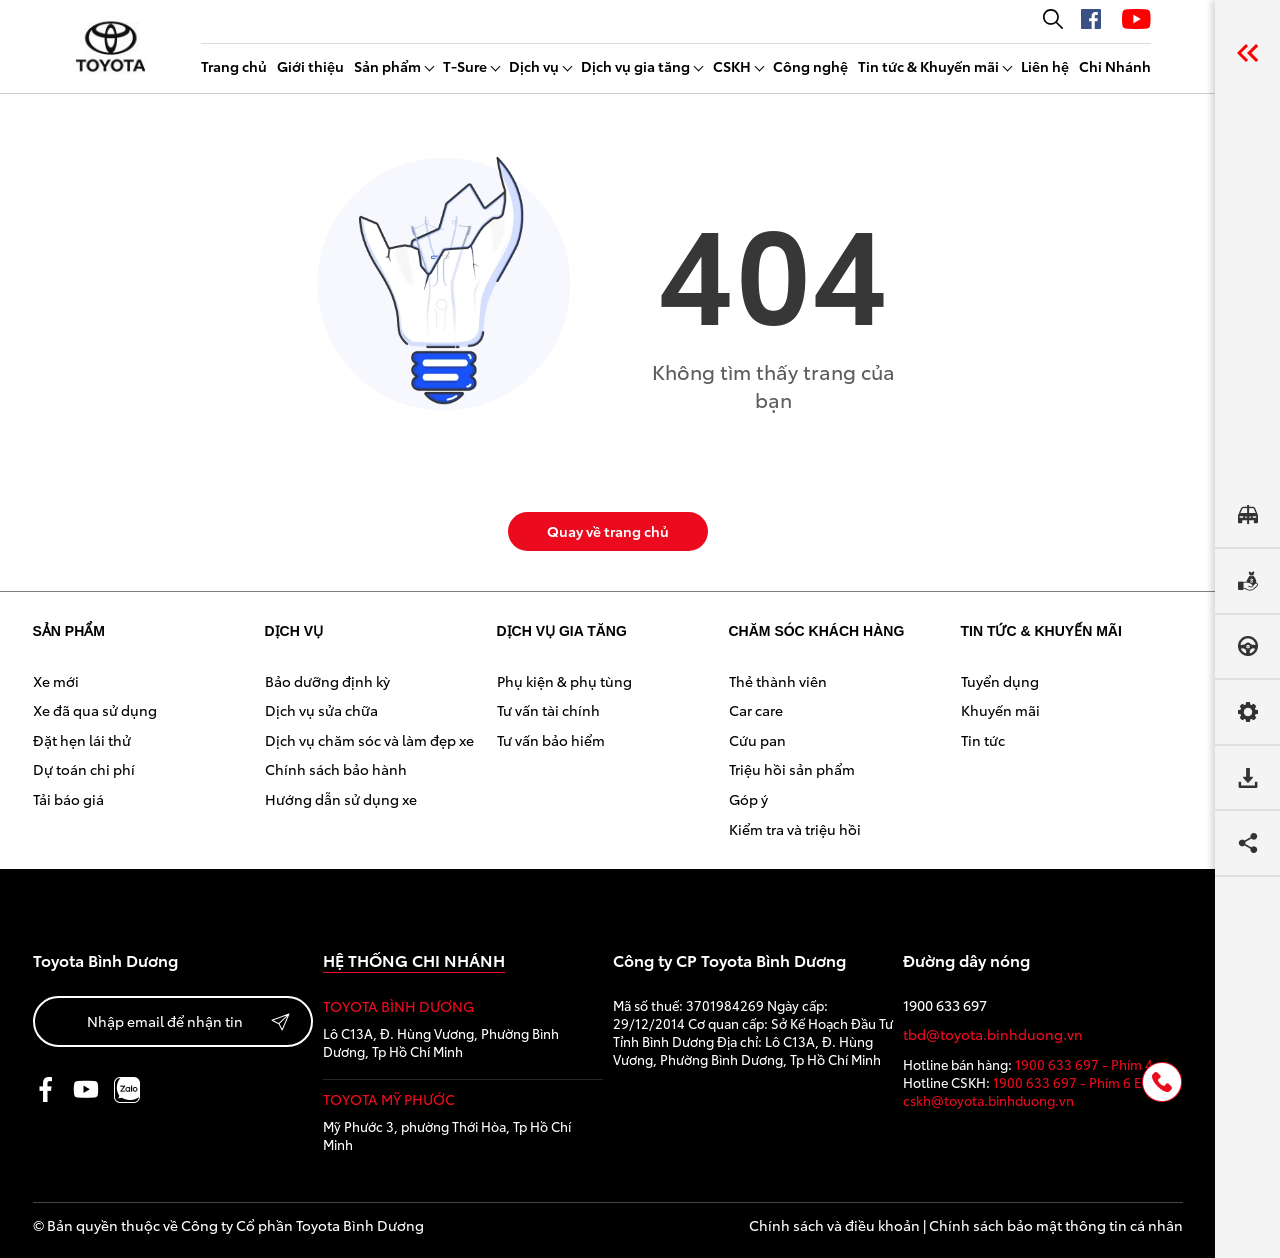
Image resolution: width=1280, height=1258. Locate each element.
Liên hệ (1045, 66)
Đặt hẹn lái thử (82, 740)
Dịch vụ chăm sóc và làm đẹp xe (369, 740)
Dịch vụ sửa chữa (321, 710)
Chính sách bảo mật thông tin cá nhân (1056, 1225)
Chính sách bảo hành (336, 769)
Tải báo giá (68, 799)
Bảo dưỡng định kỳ (327, 681)
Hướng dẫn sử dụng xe (341, 799)
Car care (756, 710)
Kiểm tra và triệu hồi (795, 829)
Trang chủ (234, 66)
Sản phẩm (387, 66)
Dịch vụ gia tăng (635, 66)
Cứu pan (757, 740)
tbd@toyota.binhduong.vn (993, 1034)
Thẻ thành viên (778, 681)
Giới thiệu (310, 66)
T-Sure (465, 66)
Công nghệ (810, 66)
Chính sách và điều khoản (834, 1225)
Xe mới (56, 681)
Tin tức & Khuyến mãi (928, 66)
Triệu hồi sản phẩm (792, 769)
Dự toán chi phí (84, 769)
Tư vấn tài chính (548, 710)
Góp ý (748, 799)
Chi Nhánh (1115, 66)
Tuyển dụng (1000, 681)
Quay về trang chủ (608, 531)
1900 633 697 (945, 1005)
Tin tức (983, 740)
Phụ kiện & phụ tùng (564, 681)
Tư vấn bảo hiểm (551, 740)
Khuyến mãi (1000, 710)
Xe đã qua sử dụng (95, 710)
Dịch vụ (534, 66)
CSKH (732, 66)
